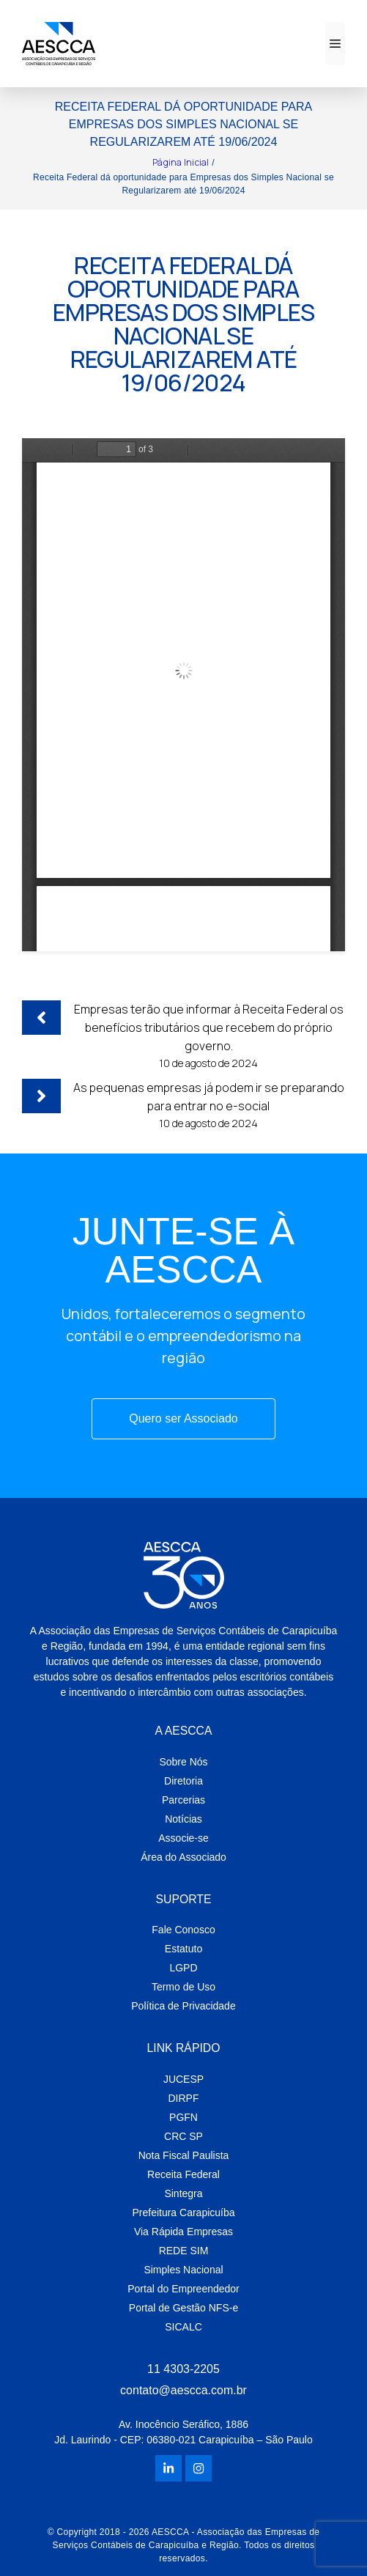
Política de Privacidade (183, 2006)
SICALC (183, 2327)
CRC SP (183, 2136)
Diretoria (183, 1781)
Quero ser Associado (183, 1418)
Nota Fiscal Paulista (183, 2155)
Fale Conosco (183, 1929)
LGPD (183, 1968)
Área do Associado (183, 1857)
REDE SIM (184, 2250)
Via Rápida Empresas (183, 2231)
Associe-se (183, 1838)
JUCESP (183, 2079)
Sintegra (183, 2193)
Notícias (183, 1819)
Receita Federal (183, 2174)
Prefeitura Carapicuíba (183, 2212)
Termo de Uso (183, 1987)
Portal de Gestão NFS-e (183, 2308)
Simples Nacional (183, 2270)
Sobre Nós (183, 1762)
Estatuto (183, 1949)
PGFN (183, 2117)
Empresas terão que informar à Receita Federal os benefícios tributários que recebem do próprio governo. (209, 1027)
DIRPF (183, 2098)
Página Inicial (180, 162)
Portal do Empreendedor (183, 2289)
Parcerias (183, 1800)
